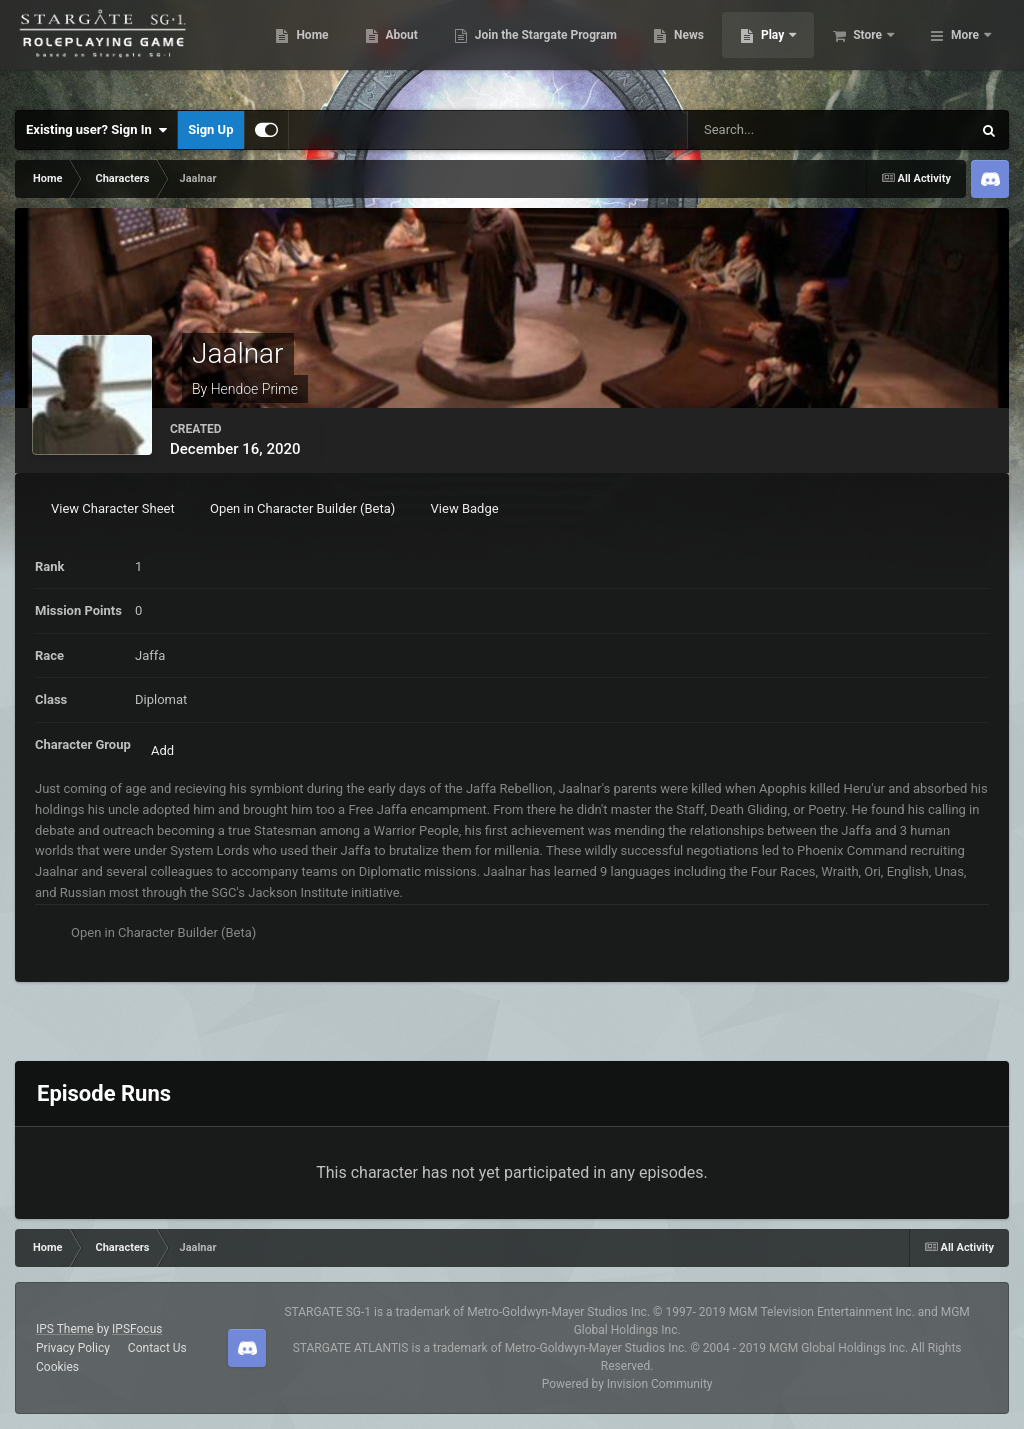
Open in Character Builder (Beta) (302, 508)
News (785, 50)
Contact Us (157, 1348)
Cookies (57, 1367)
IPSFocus (137, 1329)
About (497, 50)
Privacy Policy (73, 1348)
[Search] (773, 130)
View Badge (465, 508)
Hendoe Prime (254, 389)
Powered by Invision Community (627, 1384)
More (965, 50)
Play (870, 50)
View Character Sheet (113, 508)
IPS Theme (65, 1329)
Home (408, 50)
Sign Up (210, 129)
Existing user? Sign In (96, 130)
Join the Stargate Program (642, 50)
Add (162, 750)
